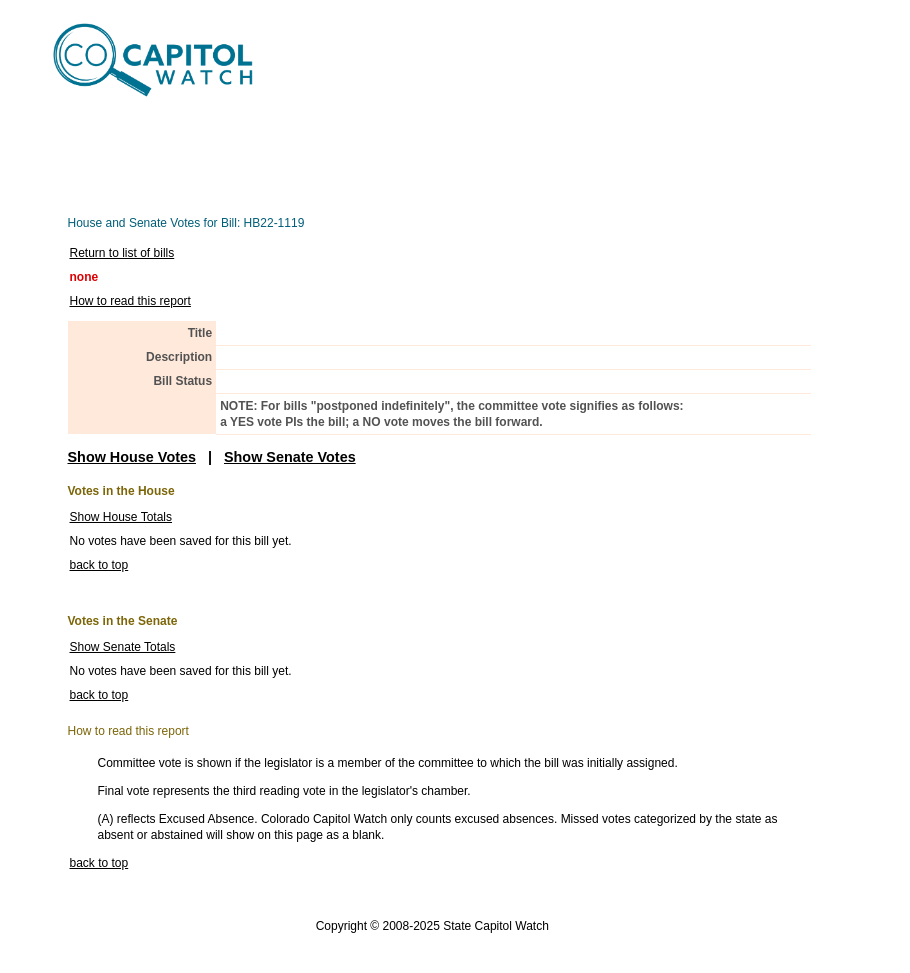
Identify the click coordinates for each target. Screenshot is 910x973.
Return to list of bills (122, 253)
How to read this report (130, 301)
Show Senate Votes (290, 457)
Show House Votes (132, 457)
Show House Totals (121, 517)
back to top (99, 565)
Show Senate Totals (123, 647)
